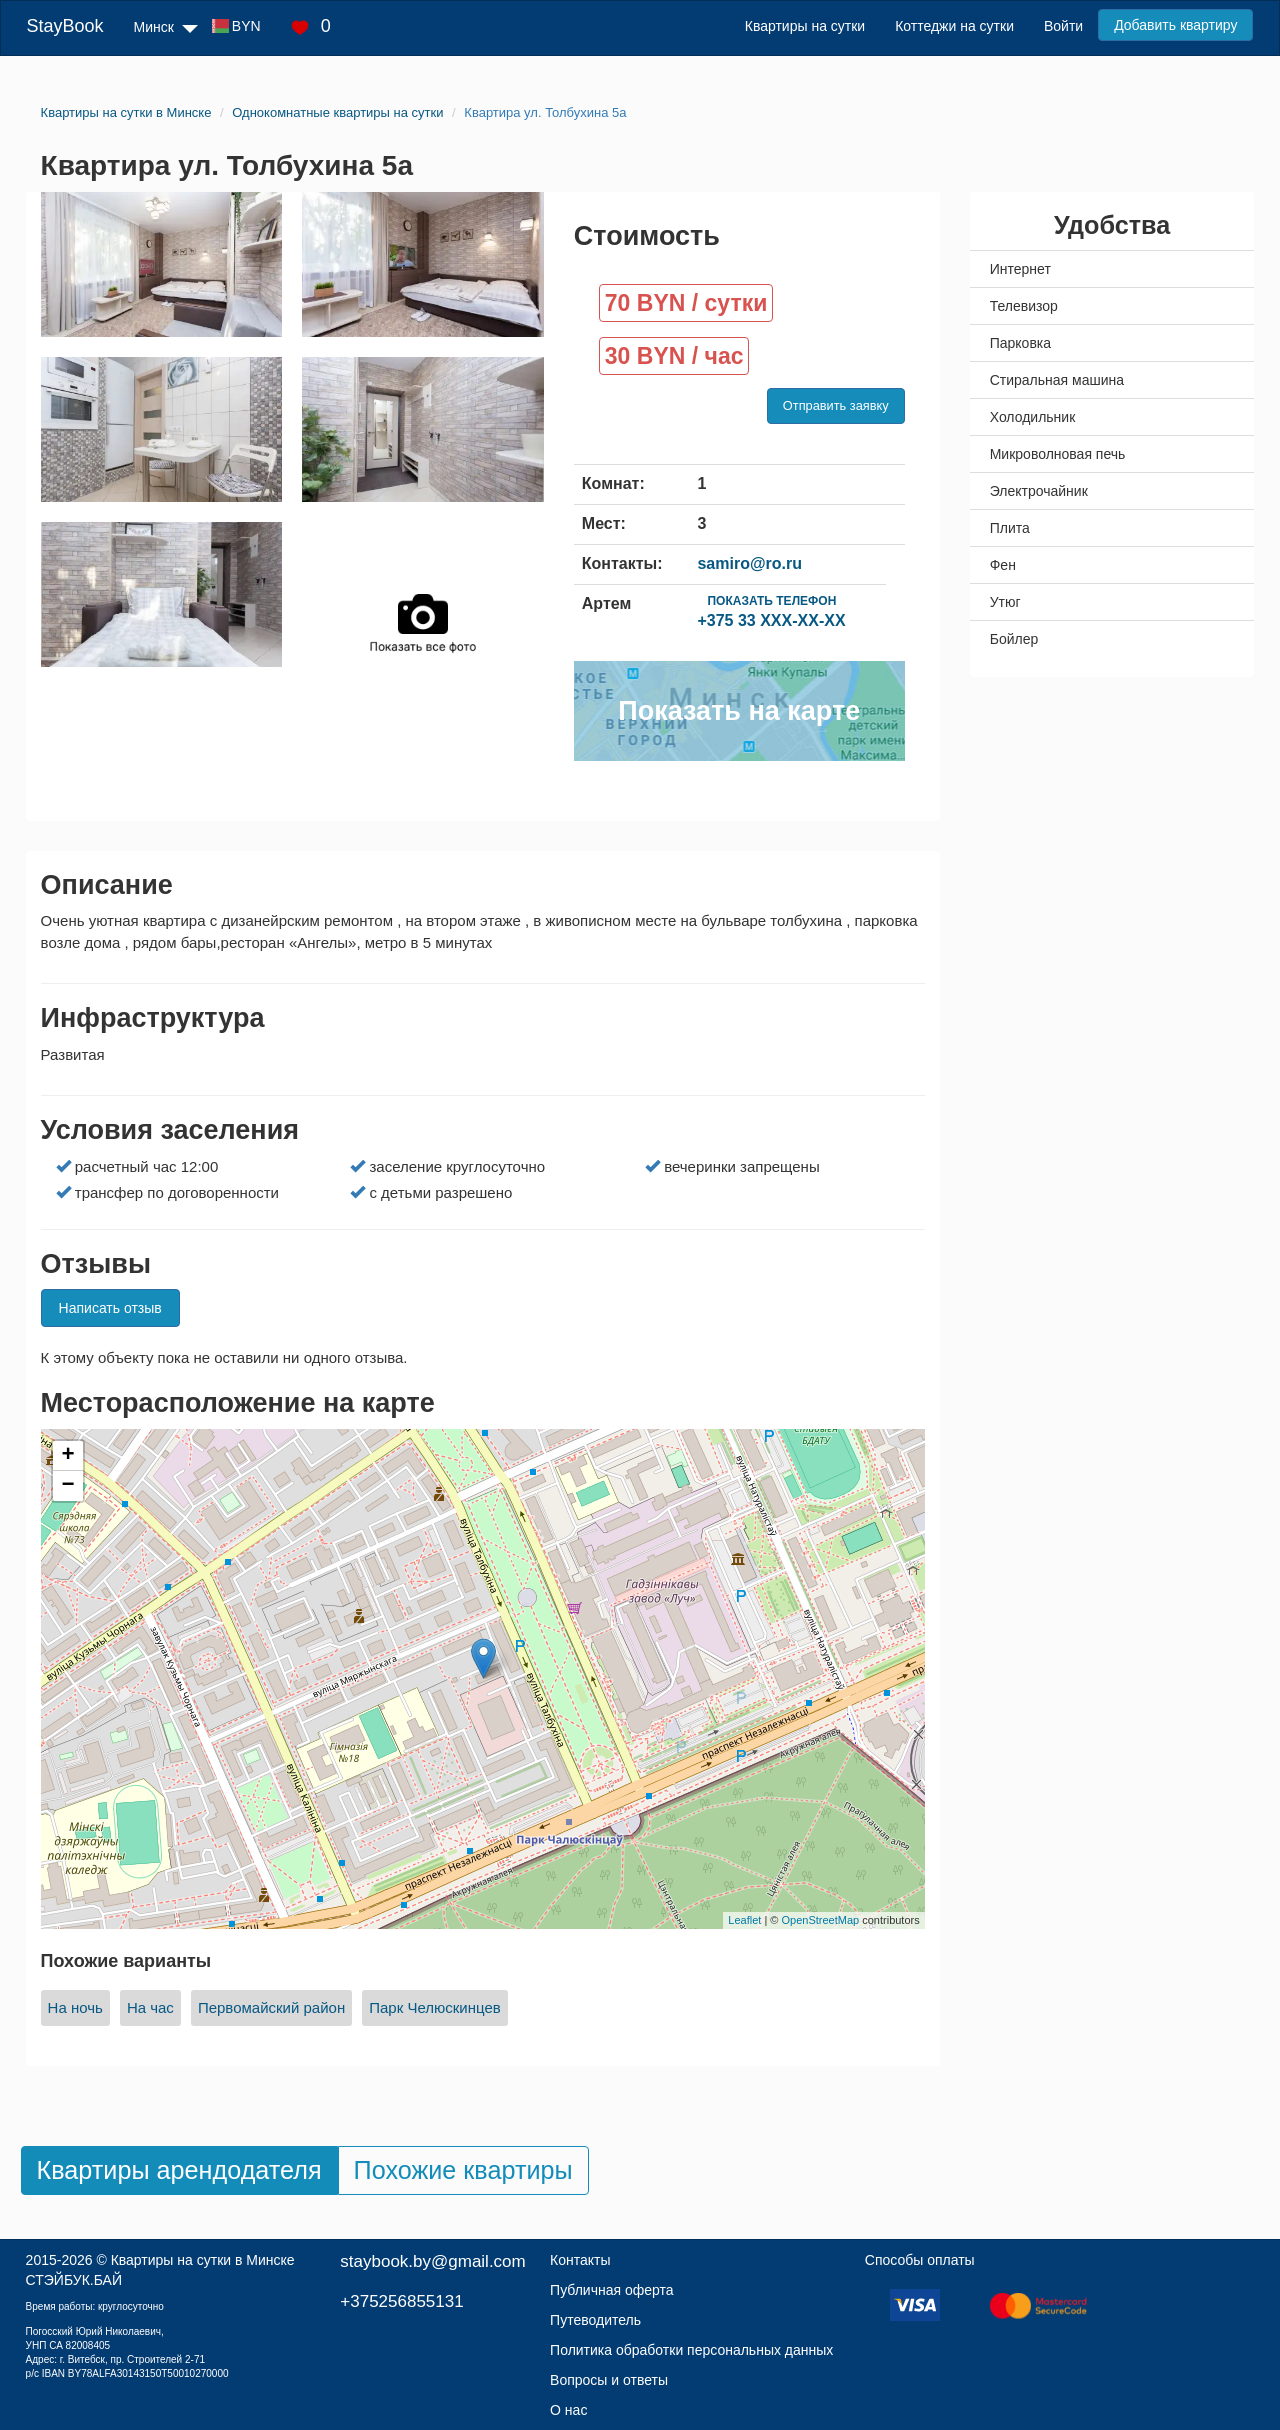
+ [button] (67, 1456)
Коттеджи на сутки (954, 26)
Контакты (580, 2260)
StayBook (65, 26)
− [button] (67, 1486)
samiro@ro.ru (749, 563)
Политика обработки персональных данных (691, 2350)
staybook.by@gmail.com (432, 2261)
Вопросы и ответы (609, 2380)
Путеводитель (595, 2320)
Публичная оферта (612, 2290)
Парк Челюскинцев (435, 2007)
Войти (1063, 26)
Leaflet (744, 1920)
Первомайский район (271, 2007)
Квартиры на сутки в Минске (203, 2260)
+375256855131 (401, 2301)
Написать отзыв (110, 1308)
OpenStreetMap (821, 1920)
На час (150, 2007)
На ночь (75, 2007)
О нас (568, 2410)
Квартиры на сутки (805, 26)
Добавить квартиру (1175, 25)
